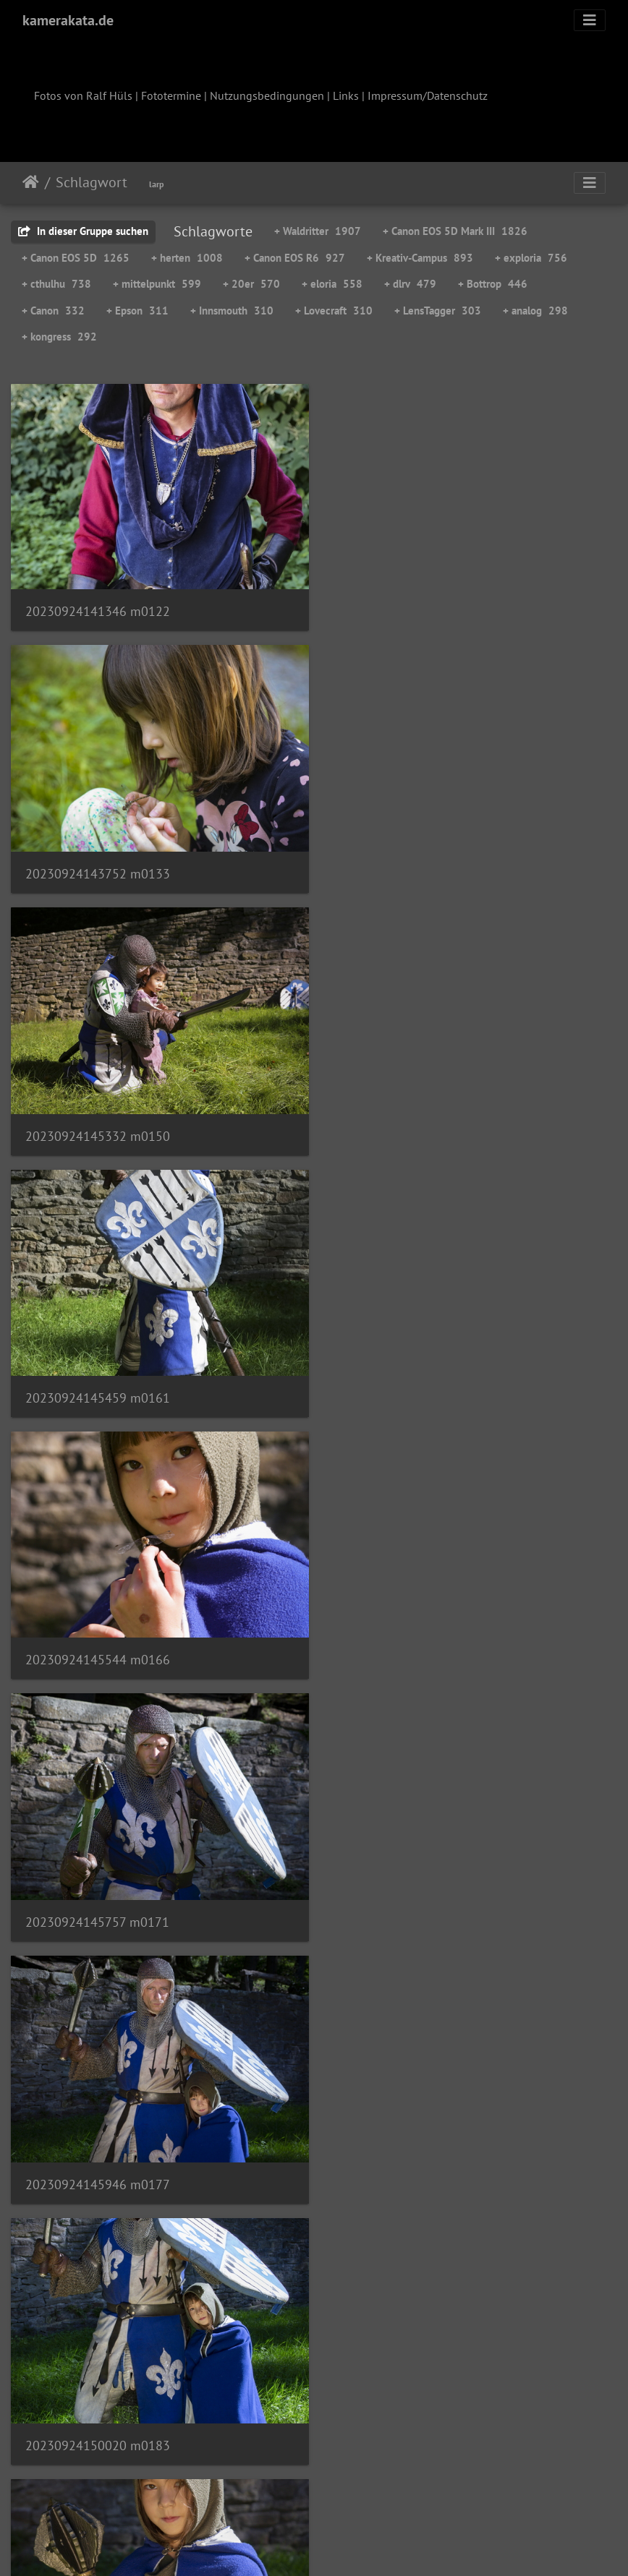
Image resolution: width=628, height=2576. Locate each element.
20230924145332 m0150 (97, 866)
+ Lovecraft (334, 310)
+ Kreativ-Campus (420, 258)
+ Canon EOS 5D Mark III (455, 231)
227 (268, 2490)
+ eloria (332, 284)
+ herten (187, 258)
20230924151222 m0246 (411, 2158)
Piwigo (344, 2545)
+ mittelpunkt (157, 284)
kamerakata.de (68, 20)
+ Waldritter (317, 231)
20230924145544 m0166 (97, 1123)
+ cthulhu (56, 284)
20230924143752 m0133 (411, 608)
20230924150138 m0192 (411, 1641)
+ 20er (251, 284)
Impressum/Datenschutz (428, 95)
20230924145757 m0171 (411, 1124)
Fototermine (171, 95)
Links (346, 95)
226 (225, 2490)
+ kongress (59, 336)
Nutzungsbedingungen (267, 95)
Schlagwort (91, 182)
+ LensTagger (437, 310)
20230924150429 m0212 (97, 1899)
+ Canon (53, 310)
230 (396, 2490)
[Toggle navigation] (590, 20)
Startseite (30, 182)
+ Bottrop (492, 284)
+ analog (535, 310)
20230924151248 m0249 (97, 2416)
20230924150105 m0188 (97, 1640)
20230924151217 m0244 (97, 2158)
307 (474, 2490)
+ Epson (137, 310)
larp (156, 184)
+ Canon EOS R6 (295, 258)
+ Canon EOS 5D (76, 258)
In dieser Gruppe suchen (83, 231)
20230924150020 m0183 (411, 1382)
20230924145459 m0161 (411, 865)
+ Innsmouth (231, 310)
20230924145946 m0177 (97, 1383)
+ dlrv (410, 284)
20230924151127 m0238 (411, 1899)
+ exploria (531, 258)
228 (311, 2490)
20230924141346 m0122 (97, 607)
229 (353, 2490)
